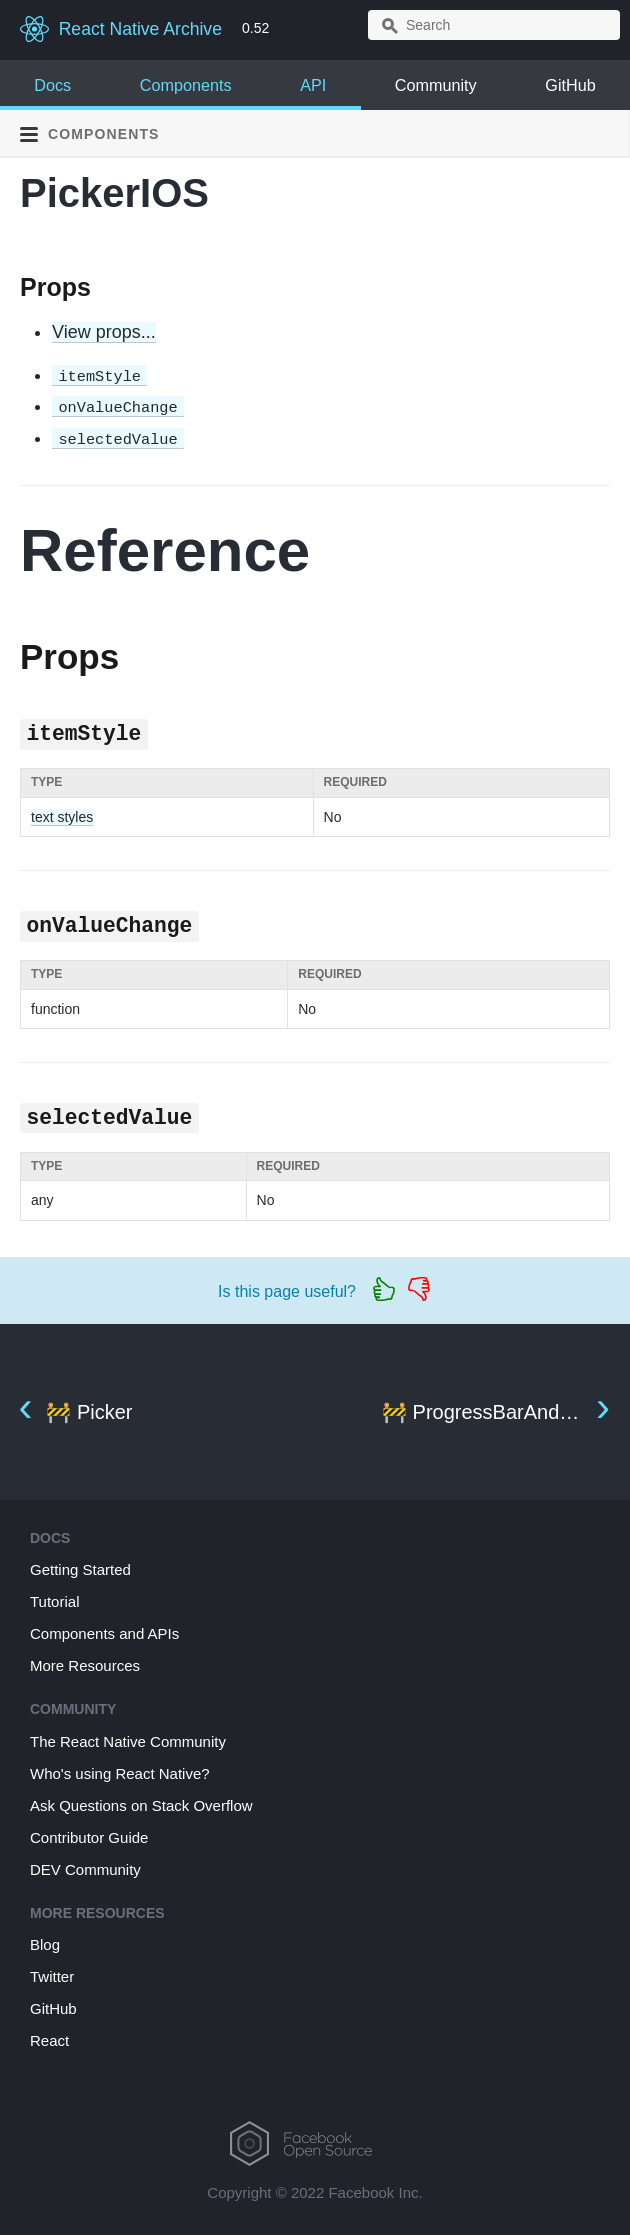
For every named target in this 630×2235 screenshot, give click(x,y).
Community (436, 85)
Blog (45, 1944)
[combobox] (494, 25)
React (49, 2040)
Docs (52, 85)
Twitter (52, 1976)
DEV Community (85, 1869)
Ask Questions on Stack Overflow (141, 1805)
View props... (104, 332)
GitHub (570, 85)
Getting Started (80, 1569)
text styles (62, 817)
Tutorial (54, 1601)
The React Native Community (128, 1741)
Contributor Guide (89, 1837)
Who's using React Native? (120, 1773)
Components (186, 85)
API (313, 85)
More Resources (85, 1665)
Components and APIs (104, 1633)
